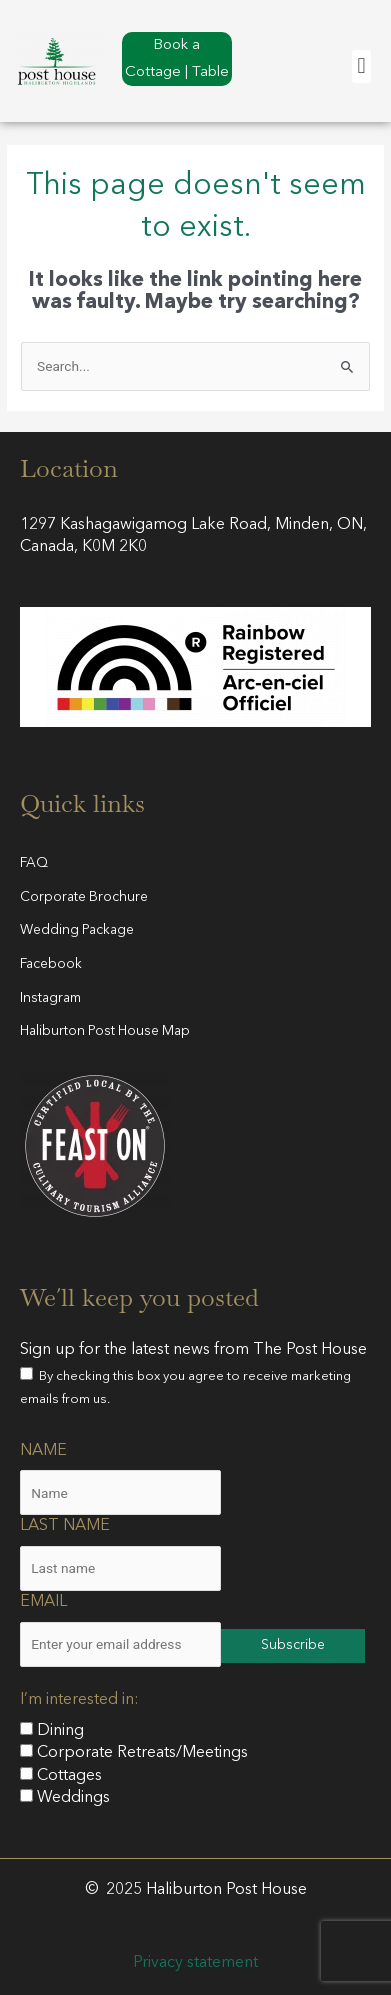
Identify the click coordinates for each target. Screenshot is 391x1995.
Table (210, 72)
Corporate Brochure (84, 897)
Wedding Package (77, 930)
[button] (361, 66)
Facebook (51, 964)
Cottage (153, 72)
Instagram (50, 998)
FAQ (34, 863)
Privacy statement (195, 1963)
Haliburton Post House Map (105, 1031)
